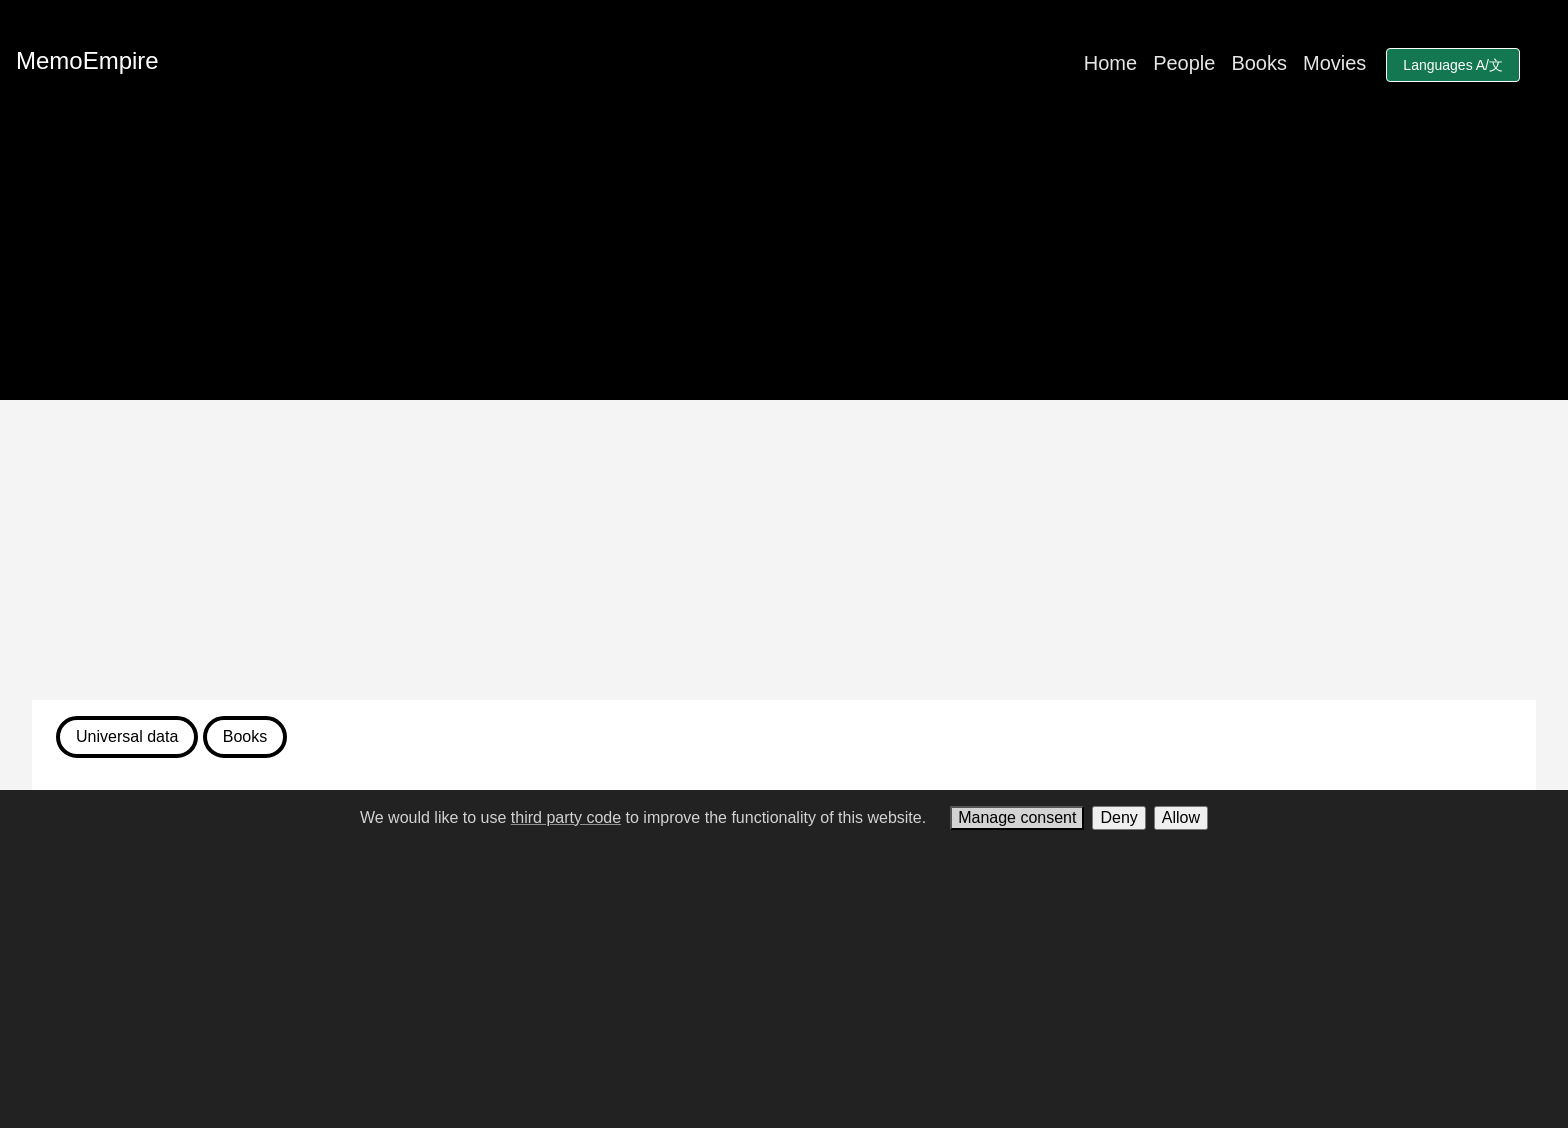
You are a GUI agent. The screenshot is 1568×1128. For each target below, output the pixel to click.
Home (1110, 63)
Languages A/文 (1453, 65)
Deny (1118, 817)
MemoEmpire (87, 60)
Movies (1334, 63)
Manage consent (1017, 817)
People (1184, 63)
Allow (1181, 817)
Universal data (127, 736)
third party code (566, 817)
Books (1259, 63)
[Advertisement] (784, 550)
